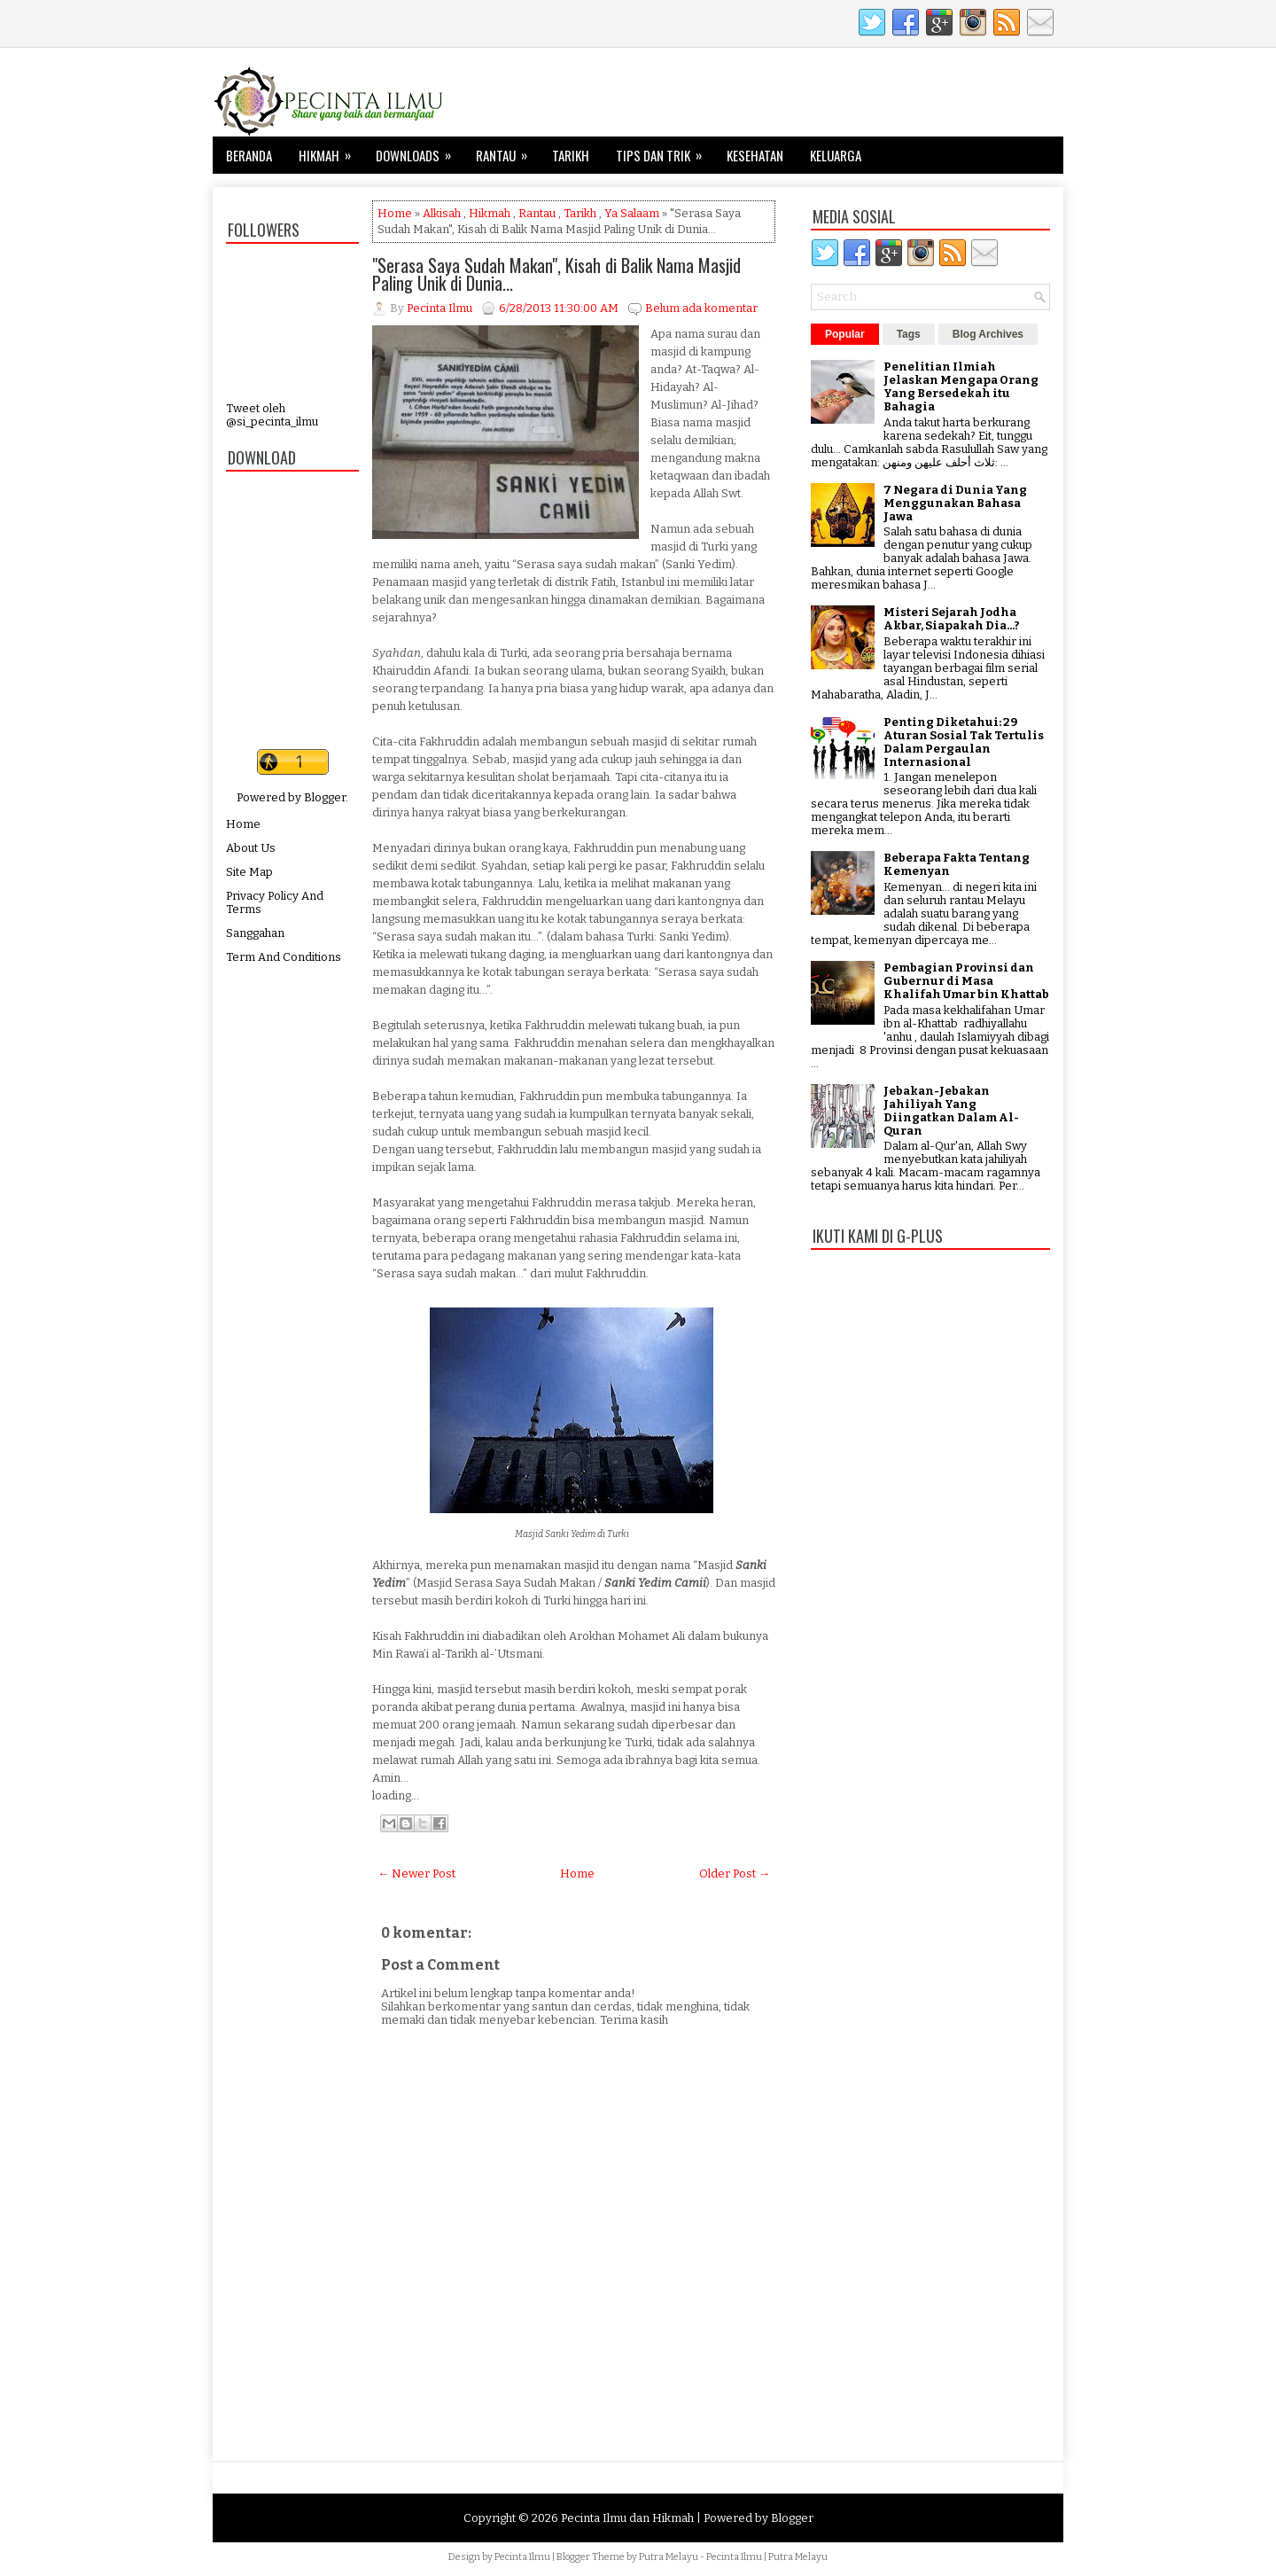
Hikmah (330, 151)
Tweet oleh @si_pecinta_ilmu (272, 415)
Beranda (249, 155)
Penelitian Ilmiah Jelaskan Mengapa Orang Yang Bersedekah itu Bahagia (961, 386)
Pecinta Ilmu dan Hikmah (627, 2518)
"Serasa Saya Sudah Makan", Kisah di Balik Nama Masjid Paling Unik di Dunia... (556, 274)
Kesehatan (755, 155)
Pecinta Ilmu (522, 2557)
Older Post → (734, 1873)
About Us (251, 848)
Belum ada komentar (701, 308)
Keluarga (835, 155)
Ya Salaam (631, 213)
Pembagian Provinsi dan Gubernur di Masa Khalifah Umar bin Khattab (966, 981)
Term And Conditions (283, 957)
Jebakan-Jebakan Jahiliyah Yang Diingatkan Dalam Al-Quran (951, 1110)
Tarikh (570, 155)
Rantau (507, 151)
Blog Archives (988, 334)
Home (243, 824)
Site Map (249, 871)
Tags (909, 334)
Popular (845, 334)
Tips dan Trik (664, 151)
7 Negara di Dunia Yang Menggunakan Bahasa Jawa (955, 503)
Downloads (419, 151)
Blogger (325, 797)
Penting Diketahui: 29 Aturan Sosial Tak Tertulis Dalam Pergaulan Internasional (963, 742)
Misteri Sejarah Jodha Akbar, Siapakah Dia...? (951, 618)
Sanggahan (255, 933)
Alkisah (442, 213)
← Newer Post (416, 1873)
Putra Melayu (668, 2557)
